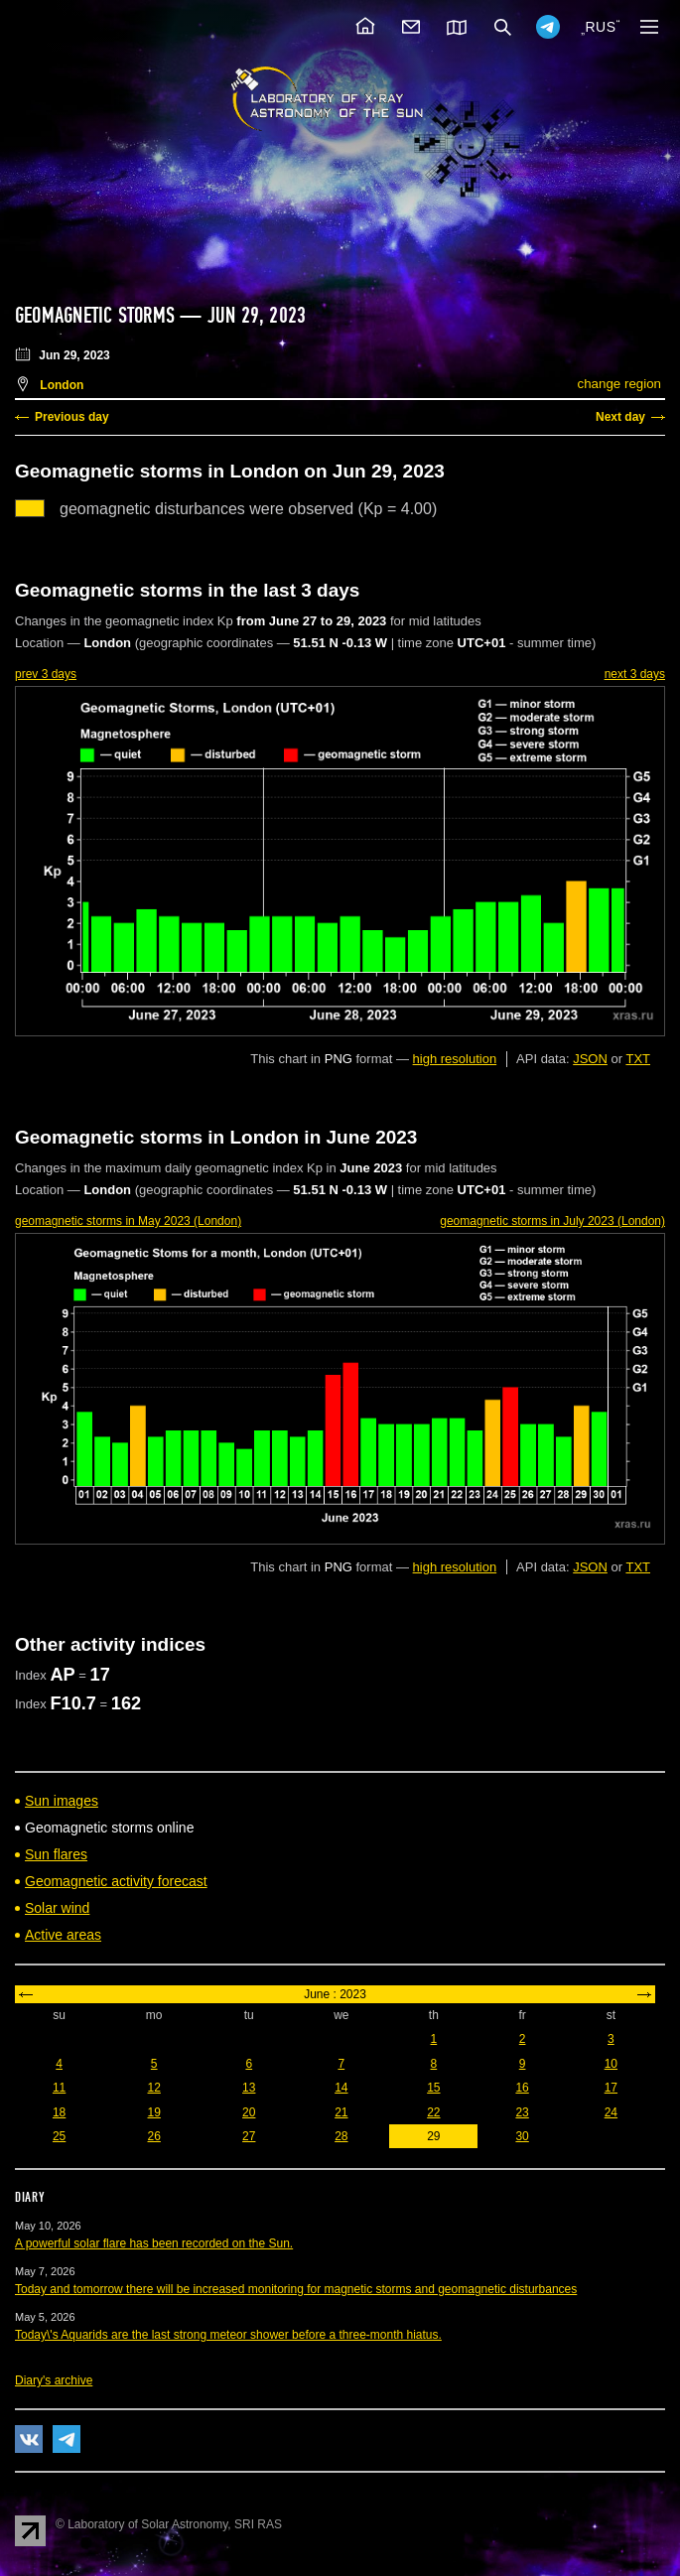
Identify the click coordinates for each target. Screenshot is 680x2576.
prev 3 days (45, 674)
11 (59, 2088)
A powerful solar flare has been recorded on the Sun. (154, 2243)
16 (521, 2088)
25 (59, 2136)
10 (611, 2064)
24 (611, 2112)
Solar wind (57, 1908)
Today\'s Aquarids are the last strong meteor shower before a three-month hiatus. (228, 2335)
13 (248, 2088)
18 (59, 2112)
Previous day (72, 417)
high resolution (455, 1058)
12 (154, 2088)
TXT (637, 1058)
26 (154, 2136)
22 (433, 2112)
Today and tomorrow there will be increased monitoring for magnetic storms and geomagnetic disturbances (296, 2289)
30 (521, 2136)
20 (248, 2112)
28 (341, 2136)
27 (248, 2136)
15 (433, 2088)
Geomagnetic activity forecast (116, 1881)
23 (521, 2112)
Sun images (61, 1801)
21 (341, 2112)
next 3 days (635, 674)
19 (154, 2112)
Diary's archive (53, 2380)
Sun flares (56, 1854)
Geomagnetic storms (97, 316)
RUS (600, 27)
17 (611, 2088)
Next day (620, 417)
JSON (590, 1058)
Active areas (63, 1935)
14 (341, 2088)
